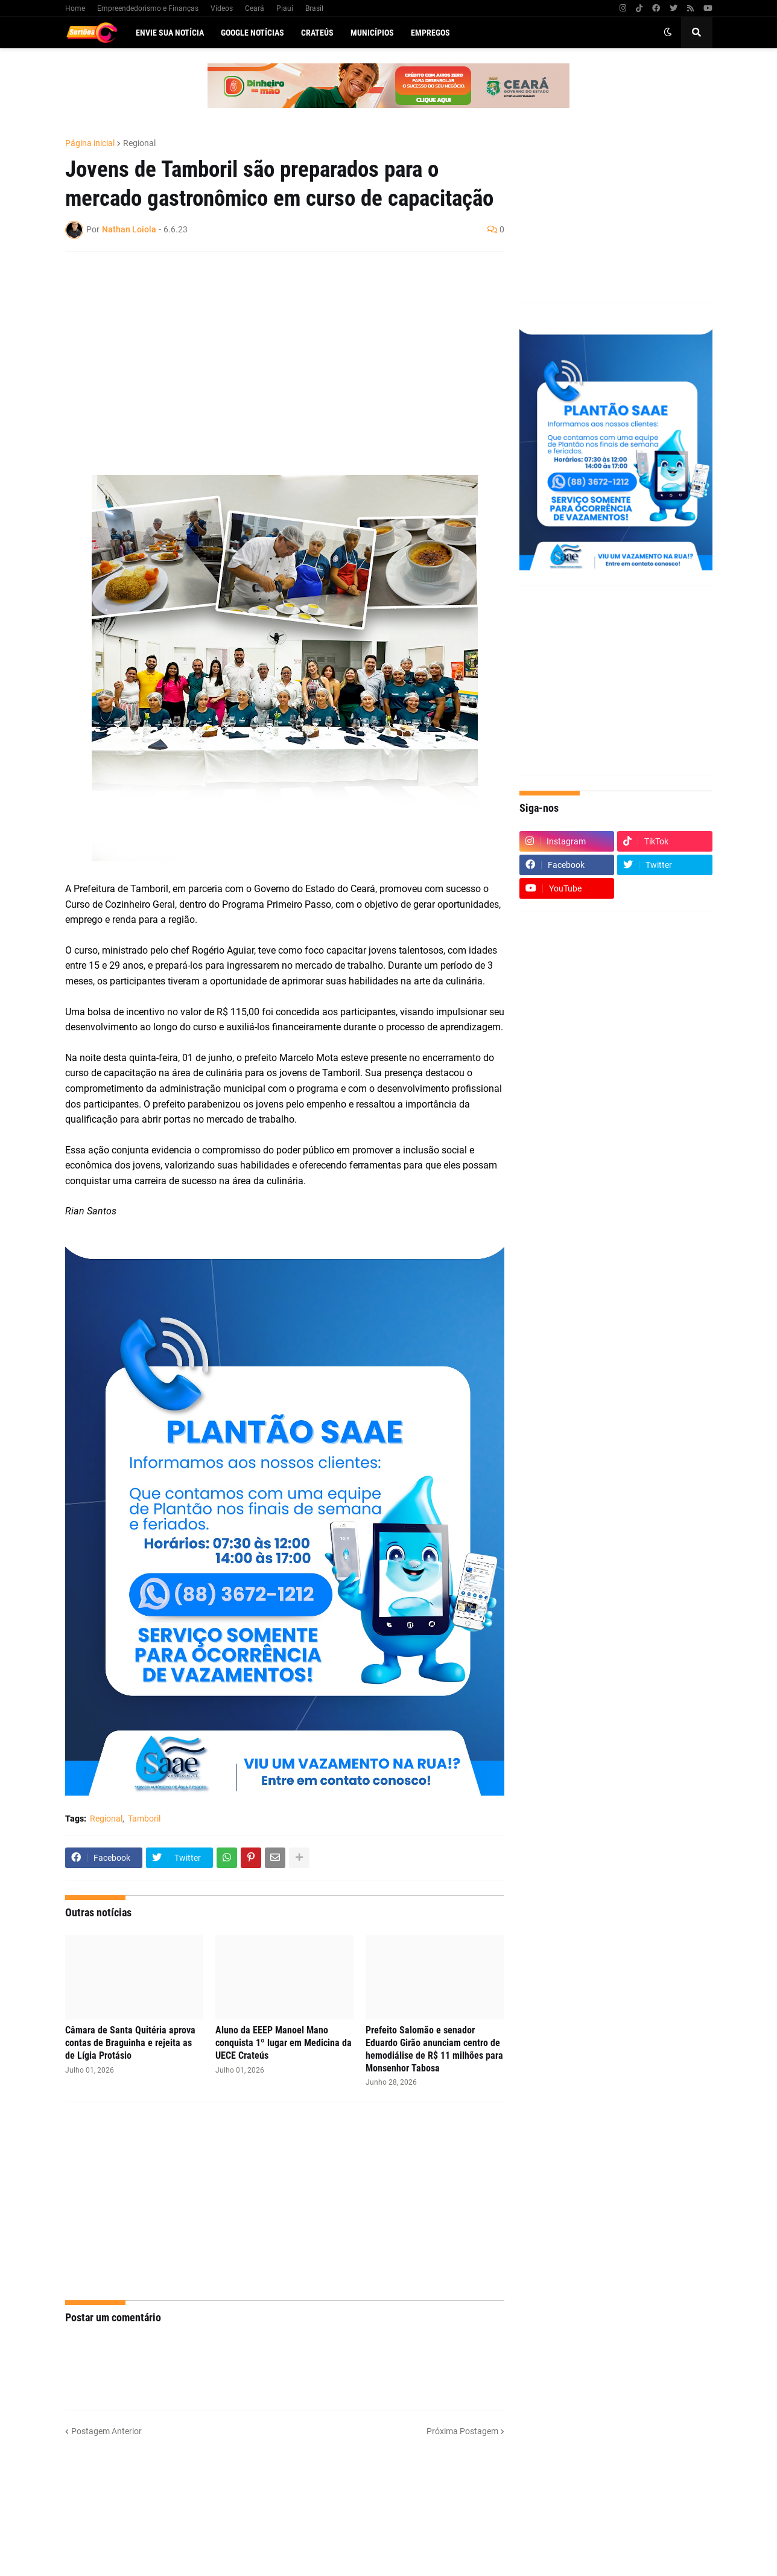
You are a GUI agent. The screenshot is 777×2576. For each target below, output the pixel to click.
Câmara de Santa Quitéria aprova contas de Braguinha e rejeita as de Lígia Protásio (130, 2042)
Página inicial (90, 143)
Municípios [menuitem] (372, 32)
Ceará (254, 8)
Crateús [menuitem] (317, 32)
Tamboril (144, 1818)
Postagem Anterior (106, 2431)
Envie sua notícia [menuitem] (170, 32)
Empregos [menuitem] (430, 32)
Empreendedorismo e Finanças (147, 8)
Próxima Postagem (462, 2431)
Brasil (314, 8)
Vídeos (222, 8)
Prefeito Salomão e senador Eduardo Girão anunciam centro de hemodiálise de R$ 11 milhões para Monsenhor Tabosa (434, 2048)
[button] (668, 32)
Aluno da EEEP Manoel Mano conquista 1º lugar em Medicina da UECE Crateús (283, 2042)
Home (75, 8)
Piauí (284, 8)
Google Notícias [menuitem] (252, 32)
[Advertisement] (272, 348)
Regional (139, 143)
